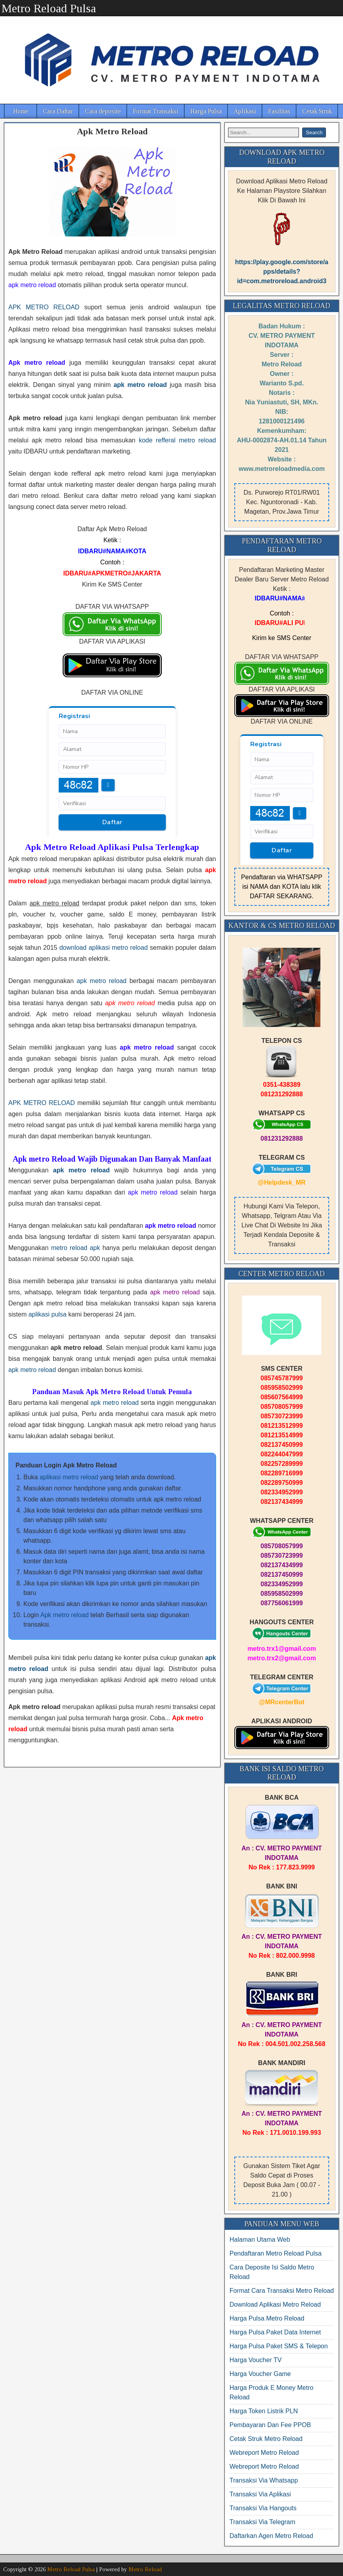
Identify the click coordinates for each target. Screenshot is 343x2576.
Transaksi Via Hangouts (263, 2508)
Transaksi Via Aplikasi (260, 2494)
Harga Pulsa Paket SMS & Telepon (279, 2346)
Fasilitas (279, 111)
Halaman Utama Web (260, 2239)
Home (21, 111)
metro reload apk (75, 1247)
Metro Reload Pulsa (49, 8)
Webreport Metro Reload (264, 2452)
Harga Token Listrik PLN (264, 2411)
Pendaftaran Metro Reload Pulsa (276, 2253)
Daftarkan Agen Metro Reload (271, 2535)
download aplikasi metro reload (103, 947)
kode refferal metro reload (177, 440)
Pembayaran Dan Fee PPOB (270, 2425)
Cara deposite (103, 111)
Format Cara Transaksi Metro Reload (282, 2290)
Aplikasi (245, 111)
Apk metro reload (64, 1615)
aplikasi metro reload (69, 1477)
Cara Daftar (58, 111)
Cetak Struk (317, 111)
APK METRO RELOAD (43, 307)
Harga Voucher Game (260, 2373)
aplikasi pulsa (48, 1314)
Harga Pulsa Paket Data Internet (275, 2332)
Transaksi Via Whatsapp (264, 2480)
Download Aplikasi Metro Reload (275, 2304)
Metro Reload (145, 2569)
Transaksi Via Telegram (262, 2522)
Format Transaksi (155, 111)
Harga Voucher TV (256, 2360)
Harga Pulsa (206, 111)
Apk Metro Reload (112, 131)
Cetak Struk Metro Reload (266, 2438)
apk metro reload (101, 980)
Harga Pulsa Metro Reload (267, 2318)
